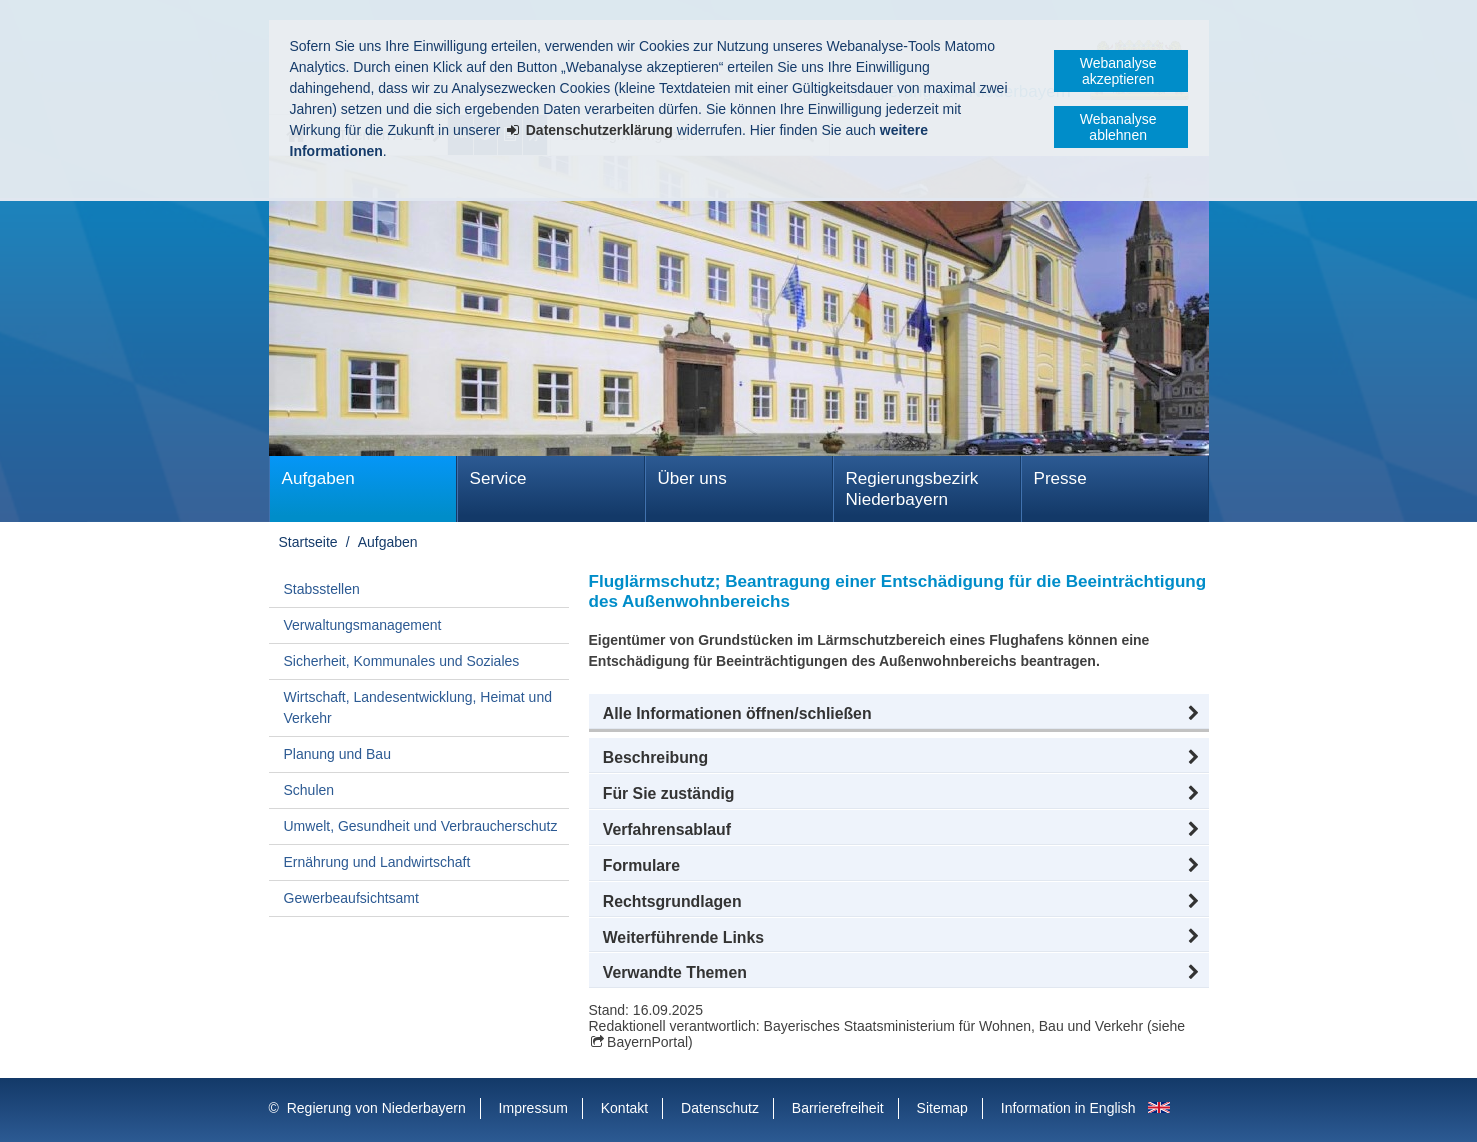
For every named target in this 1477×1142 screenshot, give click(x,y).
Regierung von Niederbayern (376, 1108)
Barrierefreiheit (838, 1108)
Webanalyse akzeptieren (1118, 71)
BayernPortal (647, 1042)
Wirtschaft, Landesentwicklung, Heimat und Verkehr (418, 707)
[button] (899, 714)
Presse (1060, 478)
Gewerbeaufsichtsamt (351, 898)
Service (498, 478)
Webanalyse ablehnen (1118, 127)
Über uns (692, 478)
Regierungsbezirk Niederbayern (912, 489)
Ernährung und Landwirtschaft (377, 862)
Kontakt (624, 1108)
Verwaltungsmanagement (363, 625)
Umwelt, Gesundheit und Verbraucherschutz (421, 826)
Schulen (309, 790)
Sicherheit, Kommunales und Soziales (402, 661)
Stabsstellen (322, 589)
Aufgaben (318, 478)
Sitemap (942, 1108)
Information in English (1068, 1108)
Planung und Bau (337, 754)
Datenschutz (720, 1108)
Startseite (308, 542)
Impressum (533, 1108)
